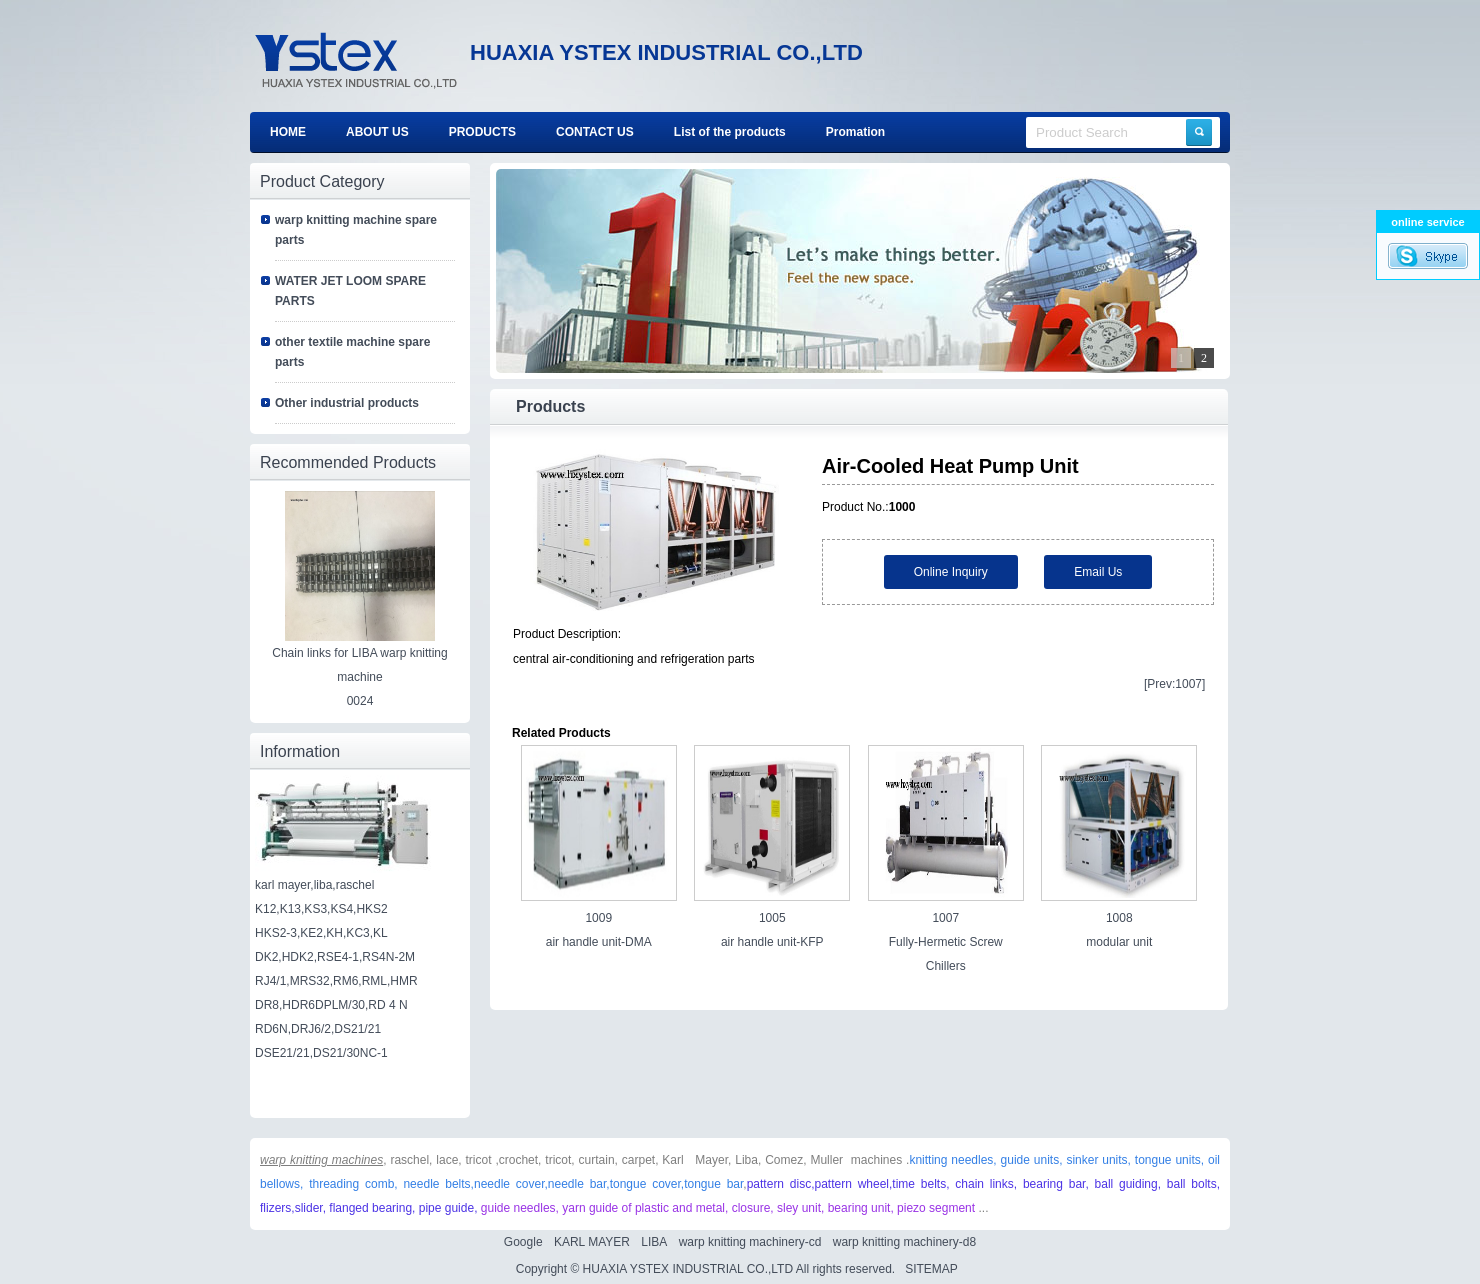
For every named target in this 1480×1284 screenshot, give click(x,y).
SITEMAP (931, 1269)
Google (523, 1242)
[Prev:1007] (1174, 684)
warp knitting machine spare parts (356, 230)
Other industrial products (347, 403)
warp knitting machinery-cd (750, 1242)
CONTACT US (595, 132)
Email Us (1098, 572)
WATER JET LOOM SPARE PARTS (350, 291)
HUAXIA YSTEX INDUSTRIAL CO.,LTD (688, 1269)
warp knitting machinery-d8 (904, 1242)
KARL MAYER (592, 1242)
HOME (288, 132)
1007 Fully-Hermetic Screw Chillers (946, 942)
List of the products (730, 132)
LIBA (654, 1242)
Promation (855, 132)
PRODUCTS (482, 132)
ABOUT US (377, 132)
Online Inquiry (951, 572)
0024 (360, 701)
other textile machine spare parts (352, 352)
